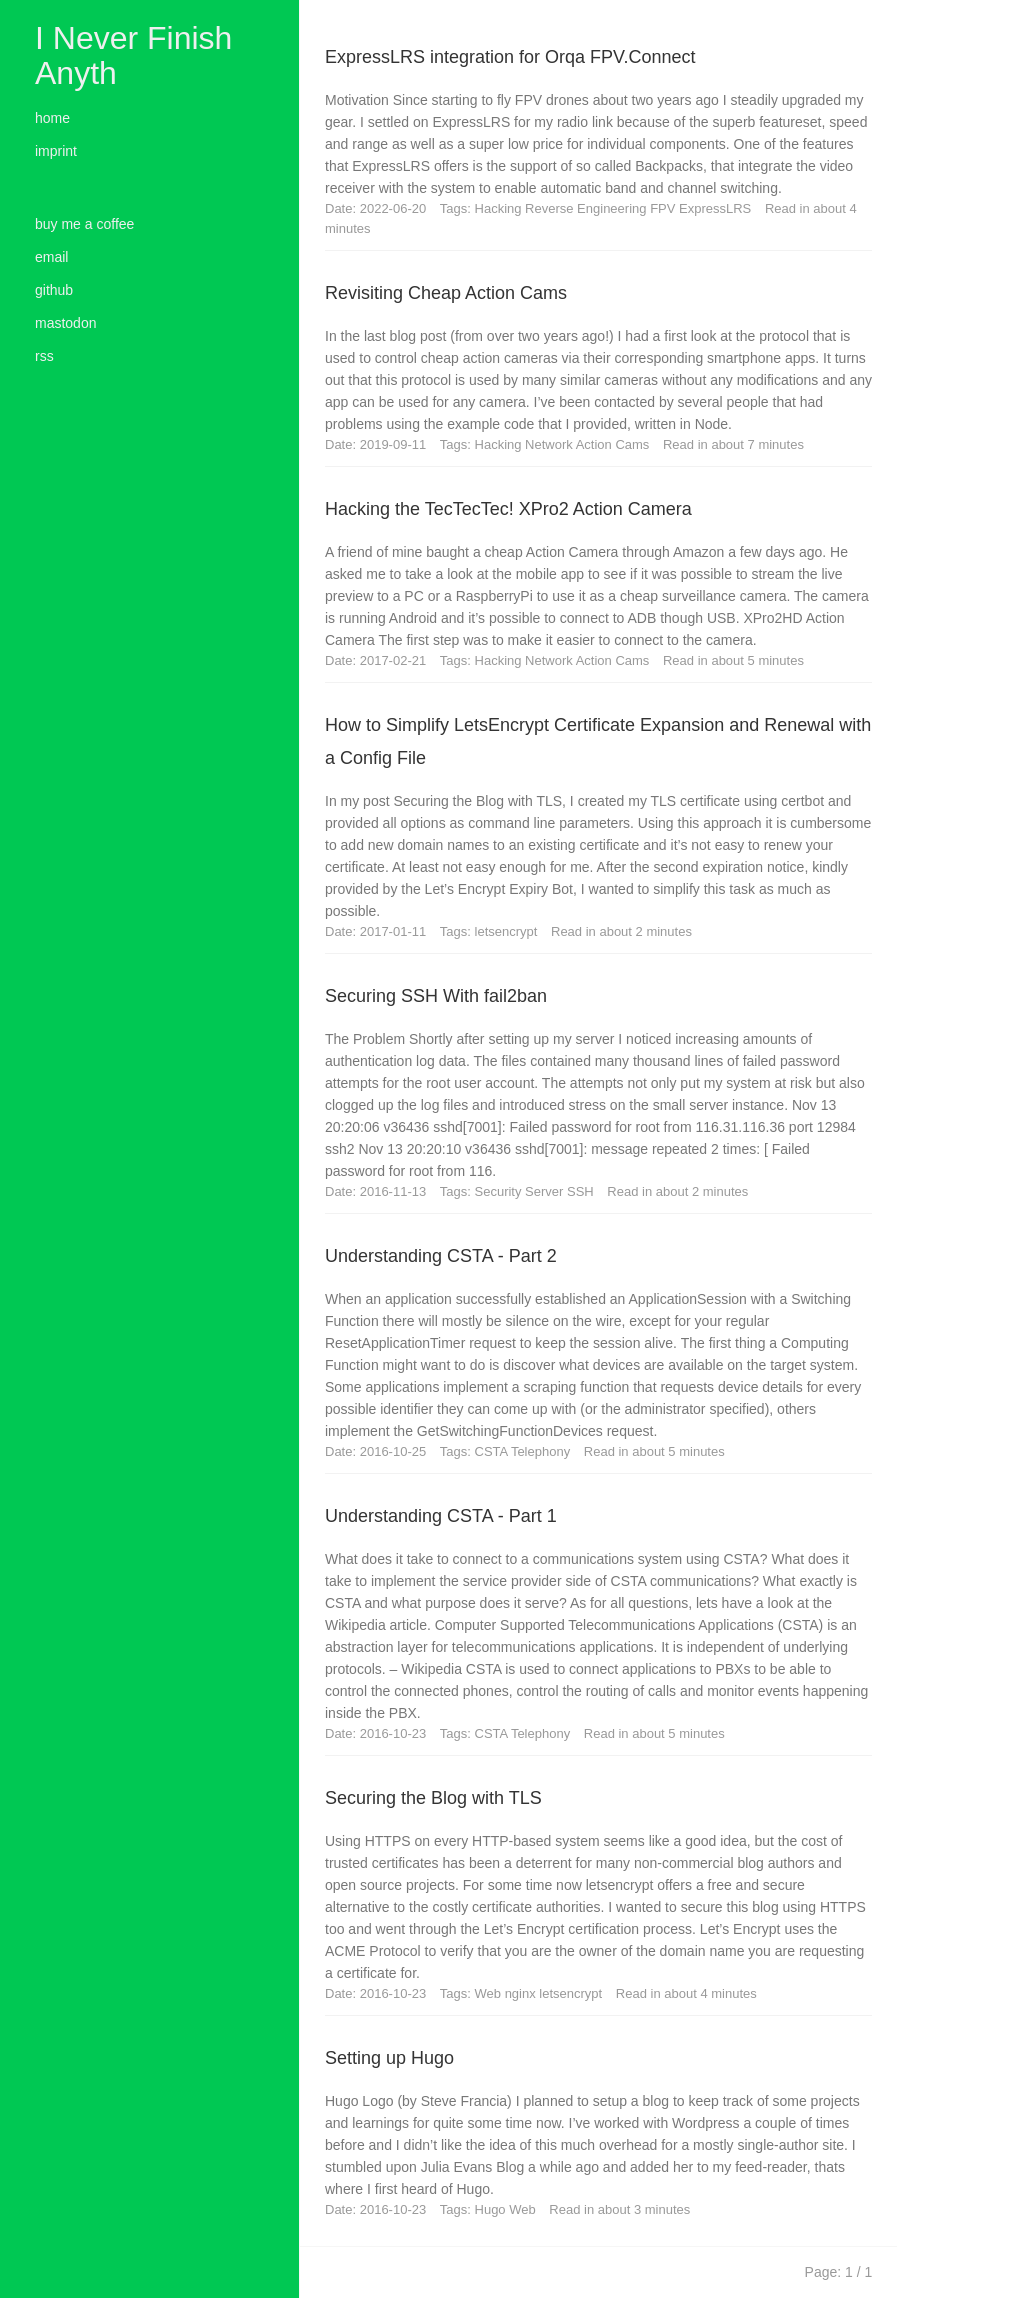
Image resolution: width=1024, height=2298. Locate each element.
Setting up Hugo (389, 2058)
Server (546, 1191)
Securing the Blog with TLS (433, 1798)
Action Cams (614, 444)
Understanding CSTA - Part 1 (441, 1516)
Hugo (492, 2209)
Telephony (542, 1451)
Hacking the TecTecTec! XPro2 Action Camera (508, 509)
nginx (522, 1993)
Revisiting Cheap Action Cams (446, 293)
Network (550, 444)
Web (490, 1993)
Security (500, 1191)
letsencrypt (508, 931)
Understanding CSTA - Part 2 (441, 1256)
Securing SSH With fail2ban (436, 996)
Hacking (500, 208)
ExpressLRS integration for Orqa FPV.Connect (510, 57)
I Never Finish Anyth (133, 55)
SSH (582, 1191)
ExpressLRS (717, 208)
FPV (664, 208)
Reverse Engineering (587, 208)
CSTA (493, 1451)
